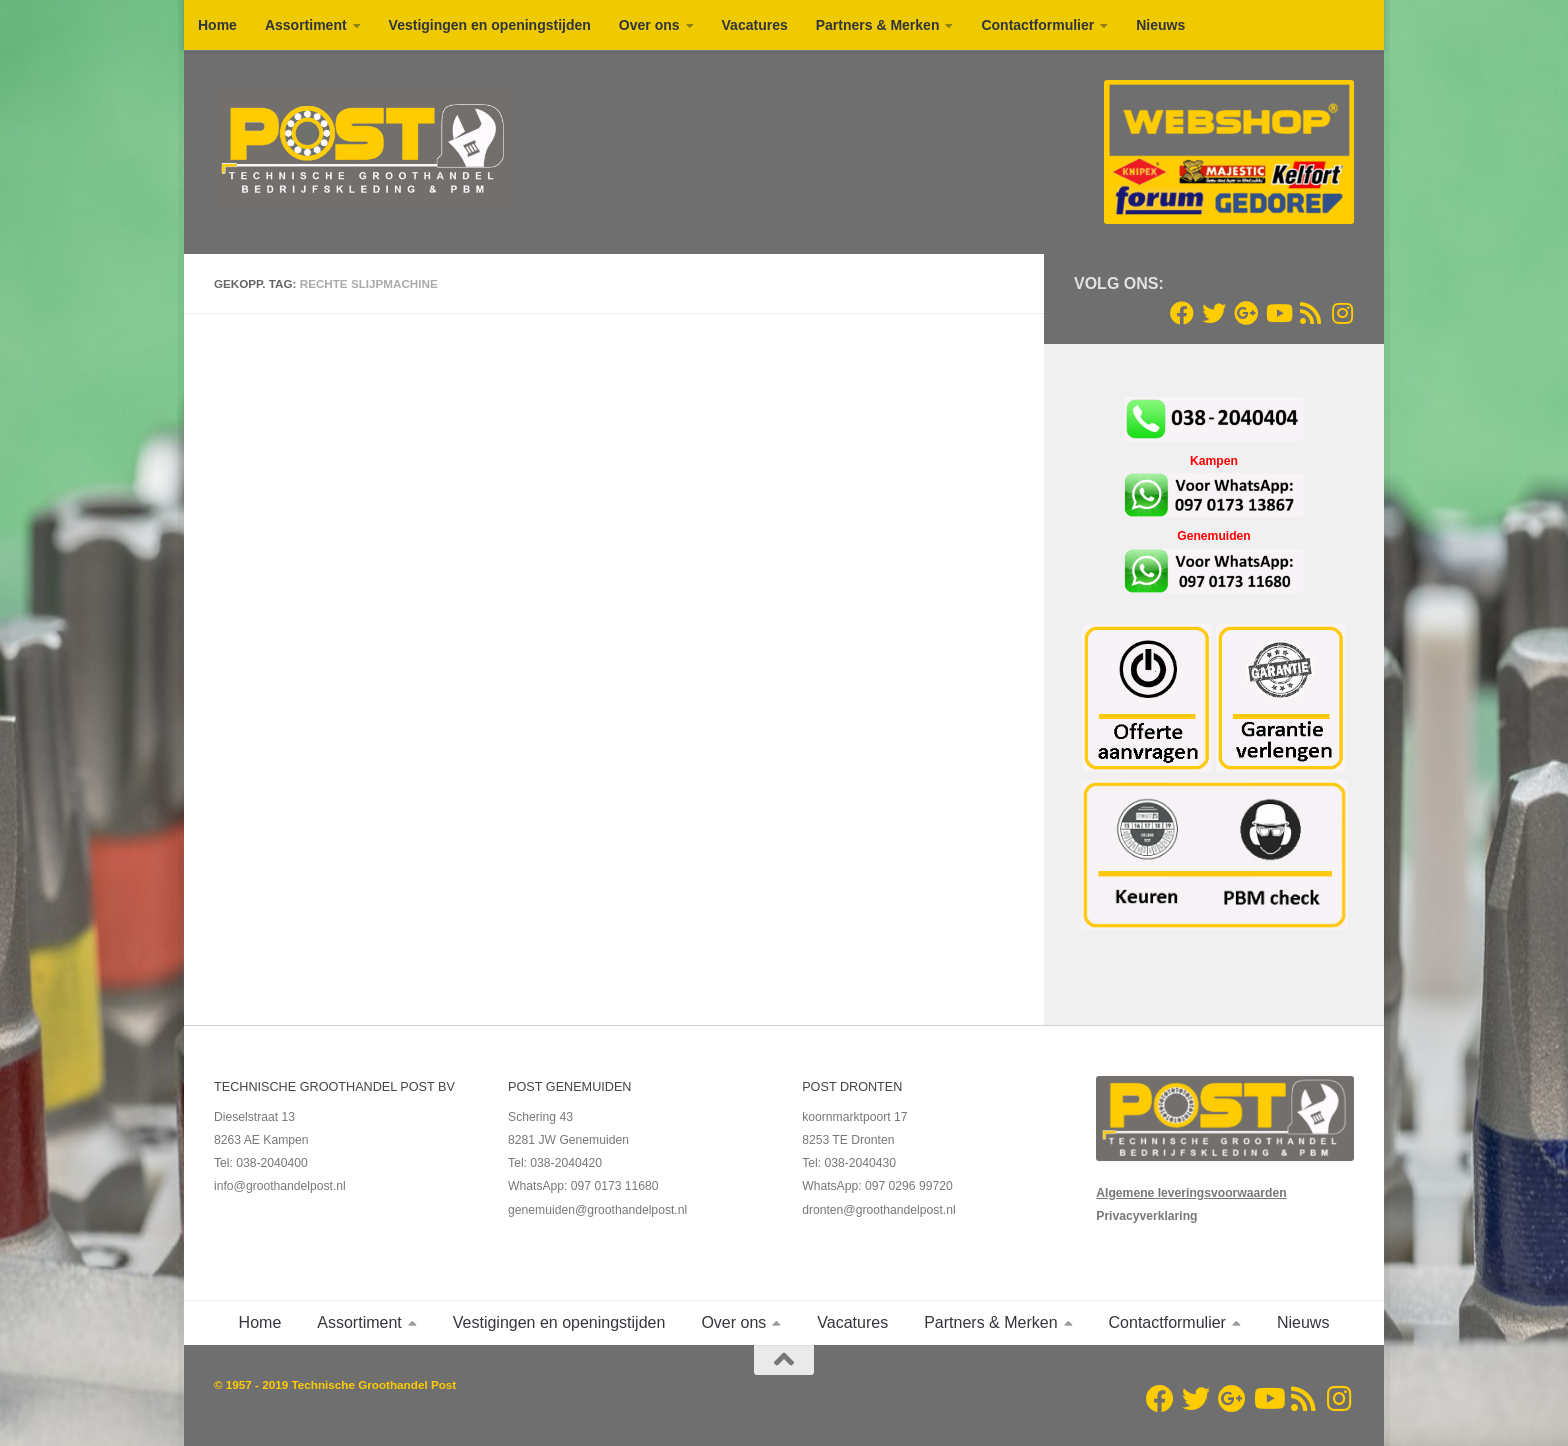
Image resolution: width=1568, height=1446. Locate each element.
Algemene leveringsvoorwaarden (1191, 1193)
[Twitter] (1214, 313)
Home (217, 25)
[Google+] (1246, 313)
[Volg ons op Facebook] (1182, 313)
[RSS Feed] (1310, 313)
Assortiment (306, 25)
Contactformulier (1037, 25)
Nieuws (1160, 25)
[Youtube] (1278, 313)
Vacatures (755, 25)
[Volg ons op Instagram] (1342, 313)
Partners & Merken (878, 25)
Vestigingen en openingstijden (490, 25)
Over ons (649, 25)
